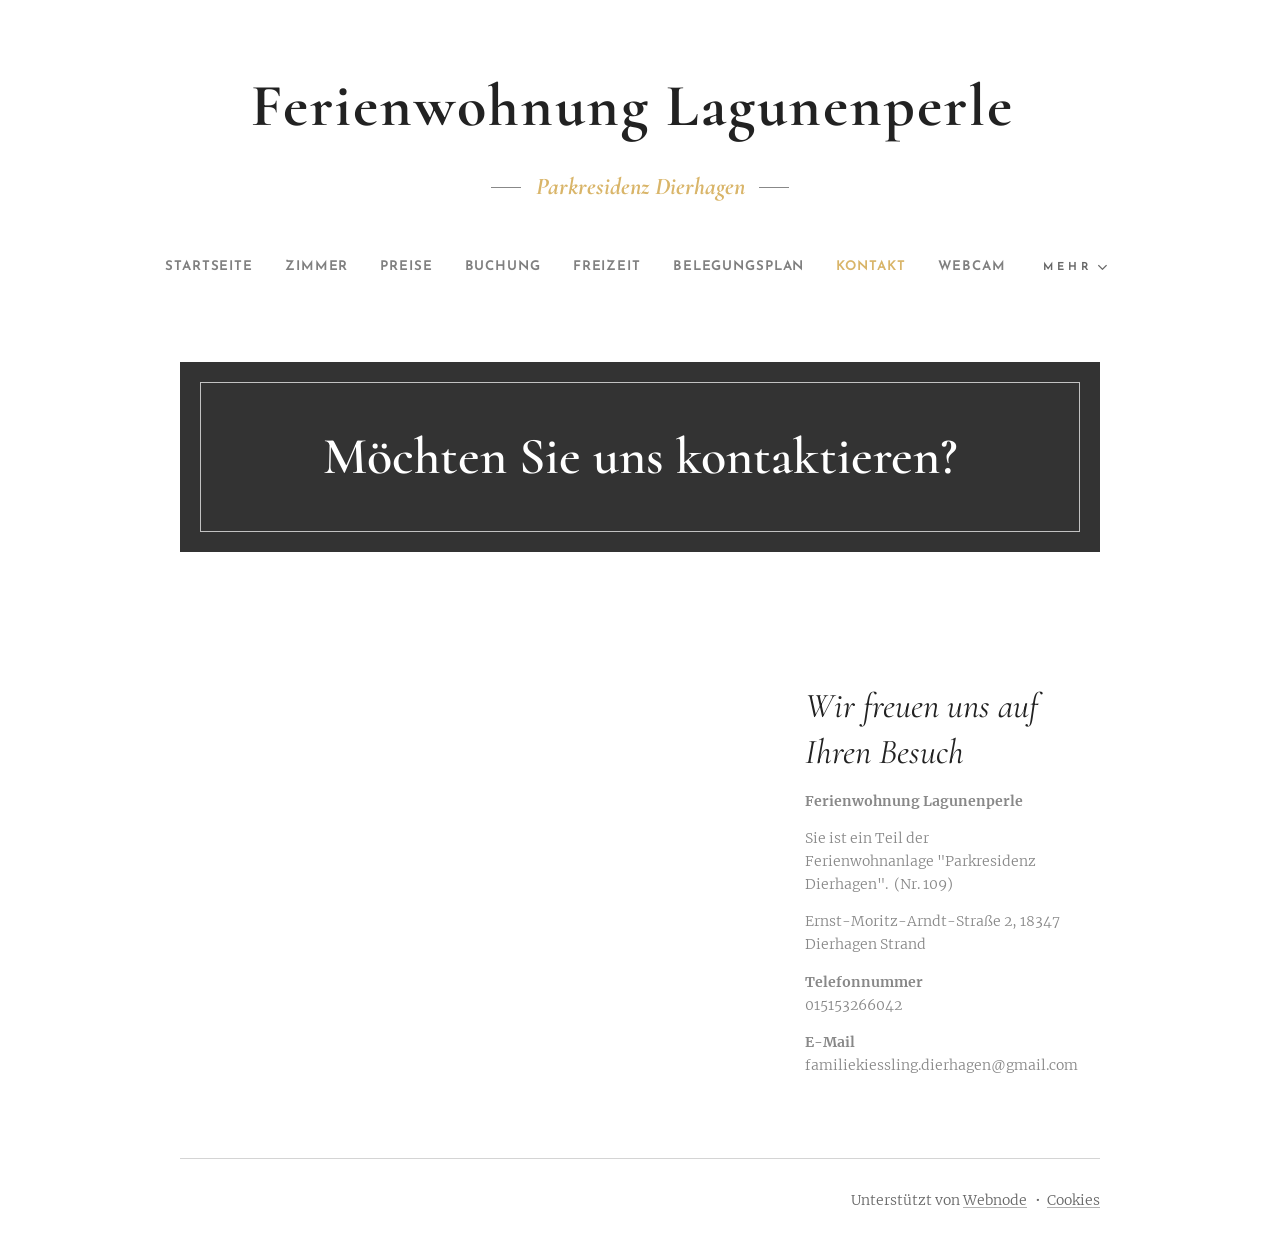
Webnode (995, 1200)
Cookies (1073, 1200)
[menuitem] (233, 267)
